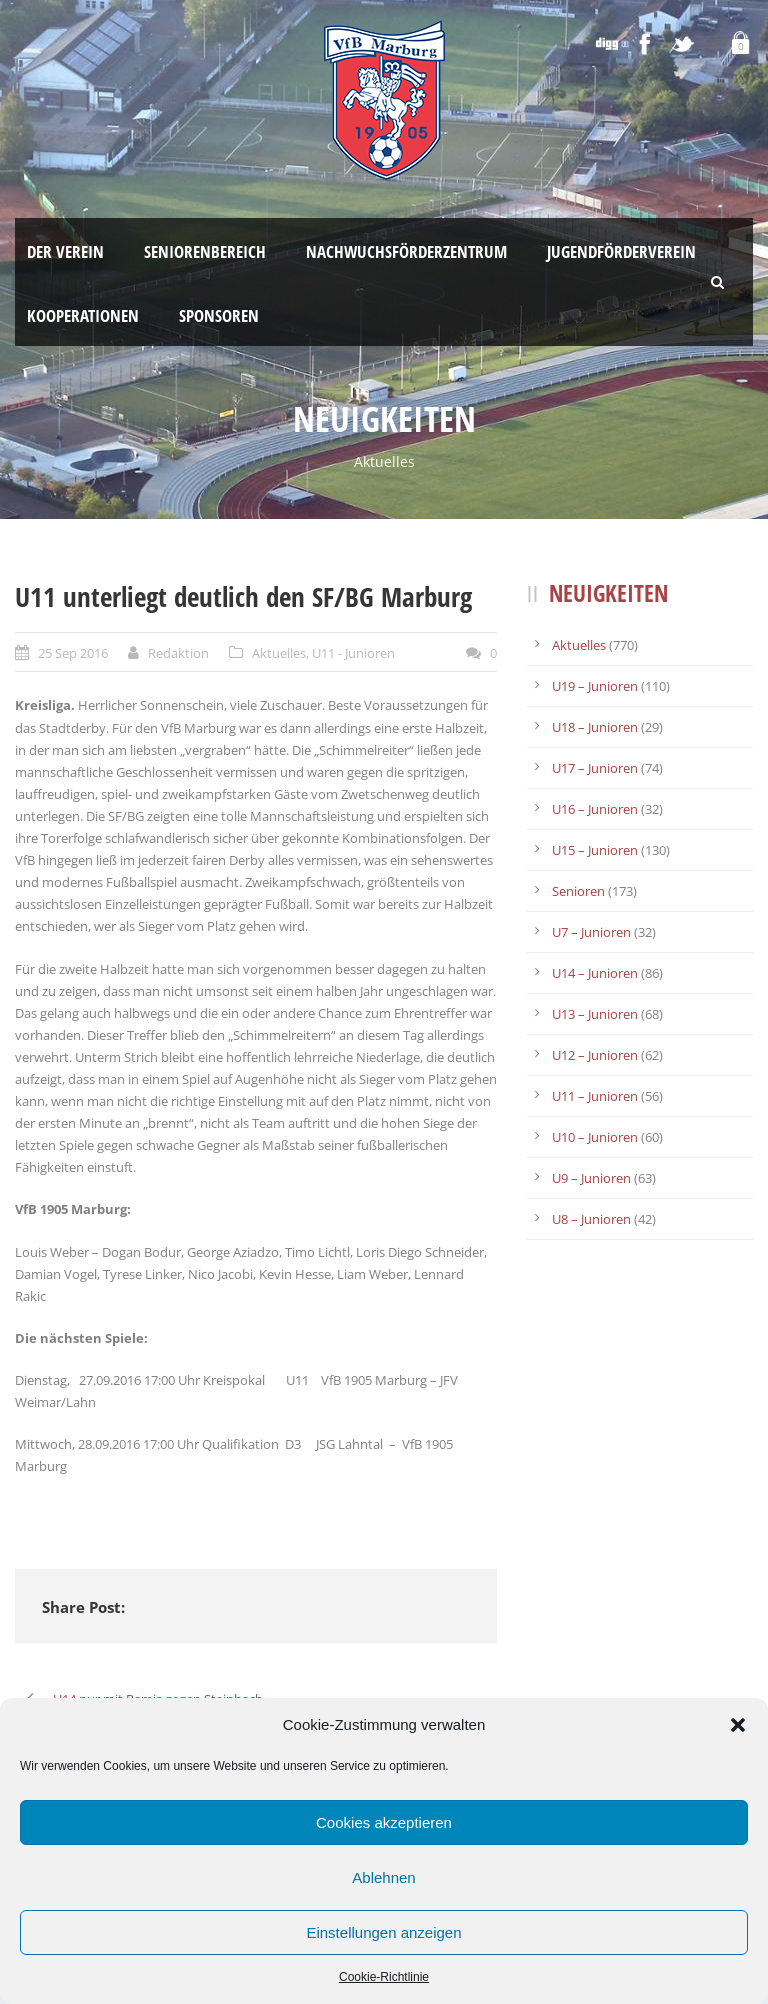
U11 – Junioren (595, 1096)
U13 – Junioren (595, 1014)
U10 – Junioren (595, 1137)
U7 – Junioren (591, 932)
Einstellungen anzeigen (383, 1932)
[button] (738, 1725)
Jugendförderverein (621, 251)
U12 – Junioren (595, 1055)
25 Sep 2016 (73, 653)
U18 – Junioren (595, 727)
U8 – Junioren (591, 1219)
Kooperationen (83, 315)
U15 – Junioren (595, 850)
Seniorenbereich (205, 251)
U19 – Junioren (595, 686)
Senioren (578, 891)
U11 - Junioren (353, 653)
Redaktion (178, 653)
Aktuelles (279, 653)
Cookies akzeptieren (384, 1822)
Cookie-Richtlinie (384, 1977)
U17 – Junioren (595, 768)
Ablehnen (383, 1877)
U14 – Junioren (595, 973)
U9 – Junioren (591, 1178)
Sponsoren (219, 315)
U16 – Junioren (595, 809)
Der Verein (65, 251)
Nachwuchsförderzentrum (406, 251)
